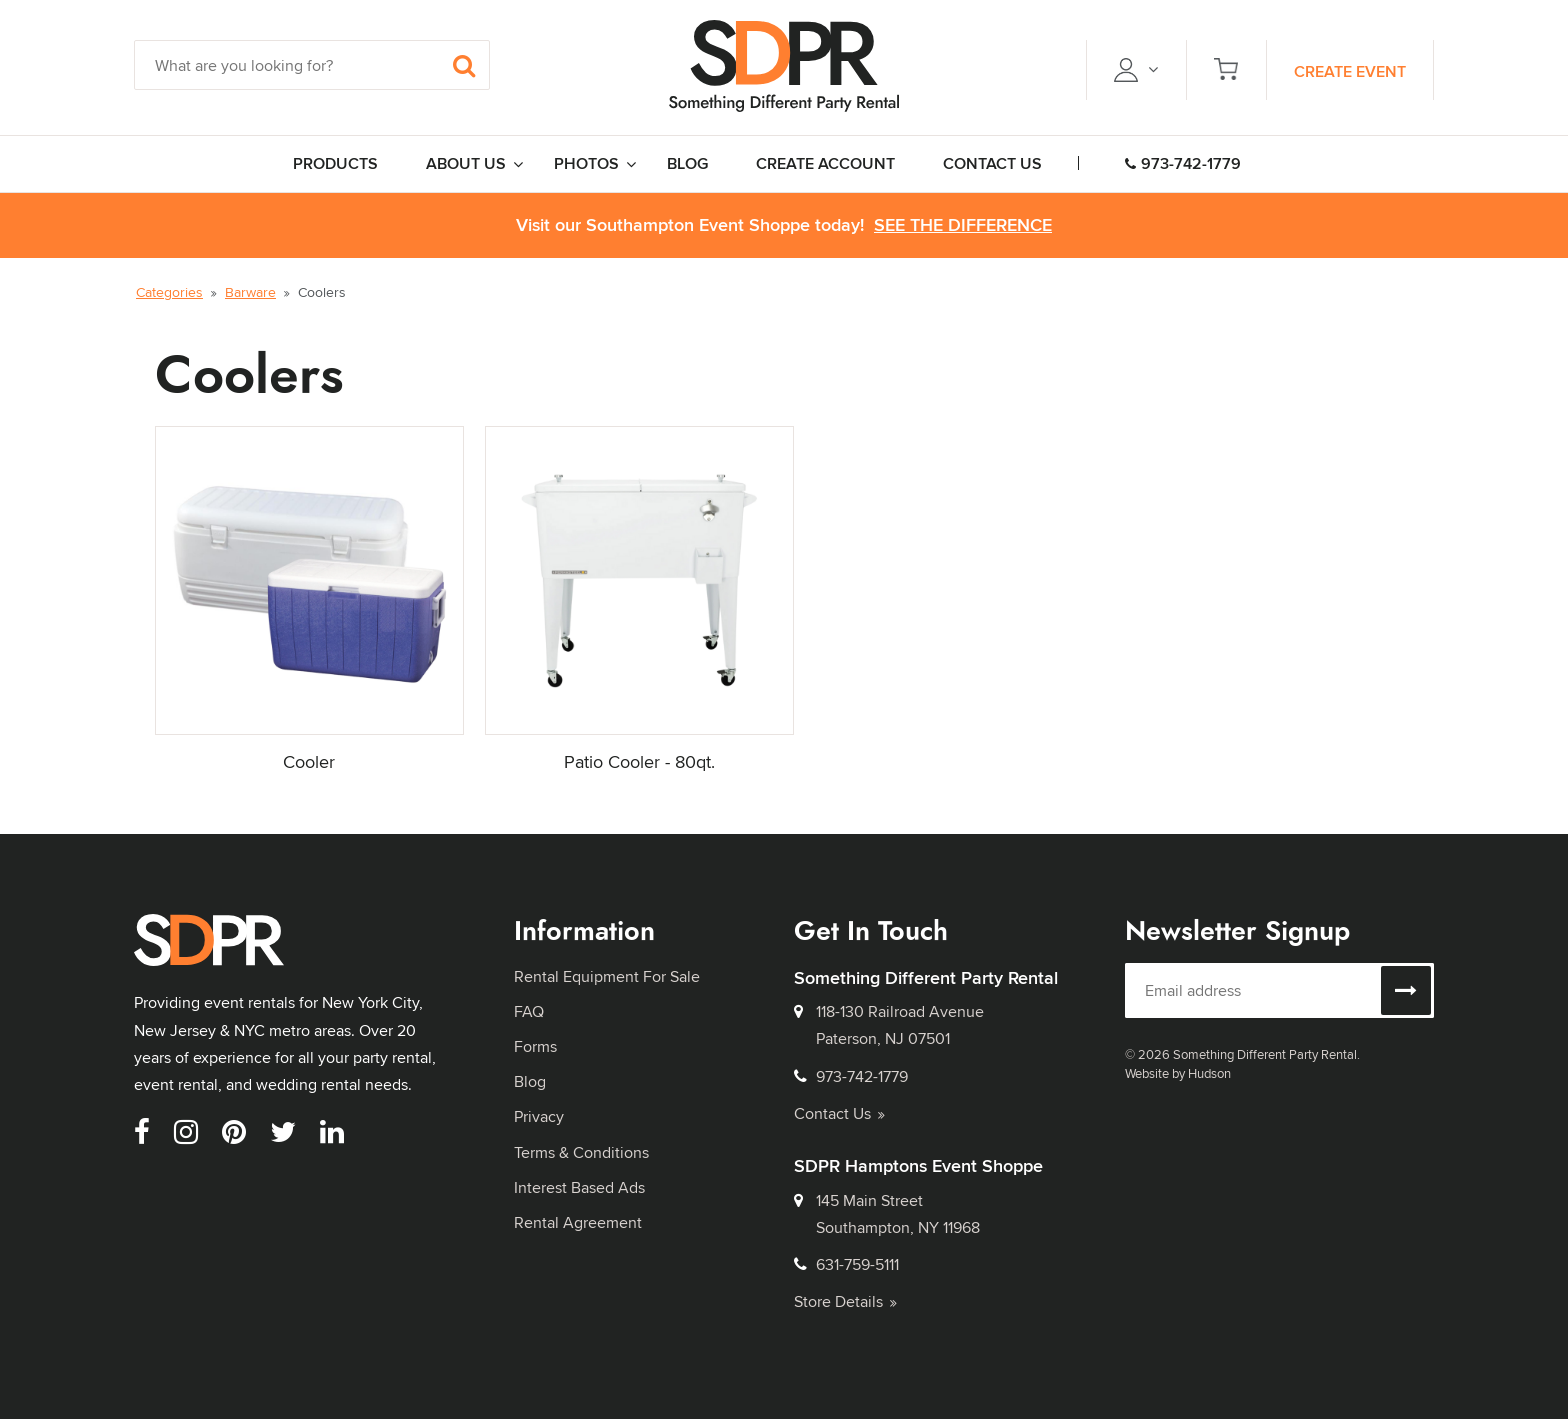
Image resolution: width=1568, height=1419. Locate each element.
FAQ (529, 1011)
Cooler (309, 761)
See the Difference (963, 225)
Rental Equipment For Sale (607, 976)
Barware (250, 292)
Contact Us (839, 1113)
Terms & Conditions (581, 1152)
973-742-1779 (1183, 163)
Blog (530, 1081)
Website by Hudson (1178, 1073)
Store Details (845, 1301)
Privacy (539, 1116)
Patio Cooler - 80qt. (639, 761)
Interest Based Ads (579, 1187)
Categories (169, 292)
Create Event (1350, 71)
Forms (535, 1046)
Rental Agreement (578, 1222)
